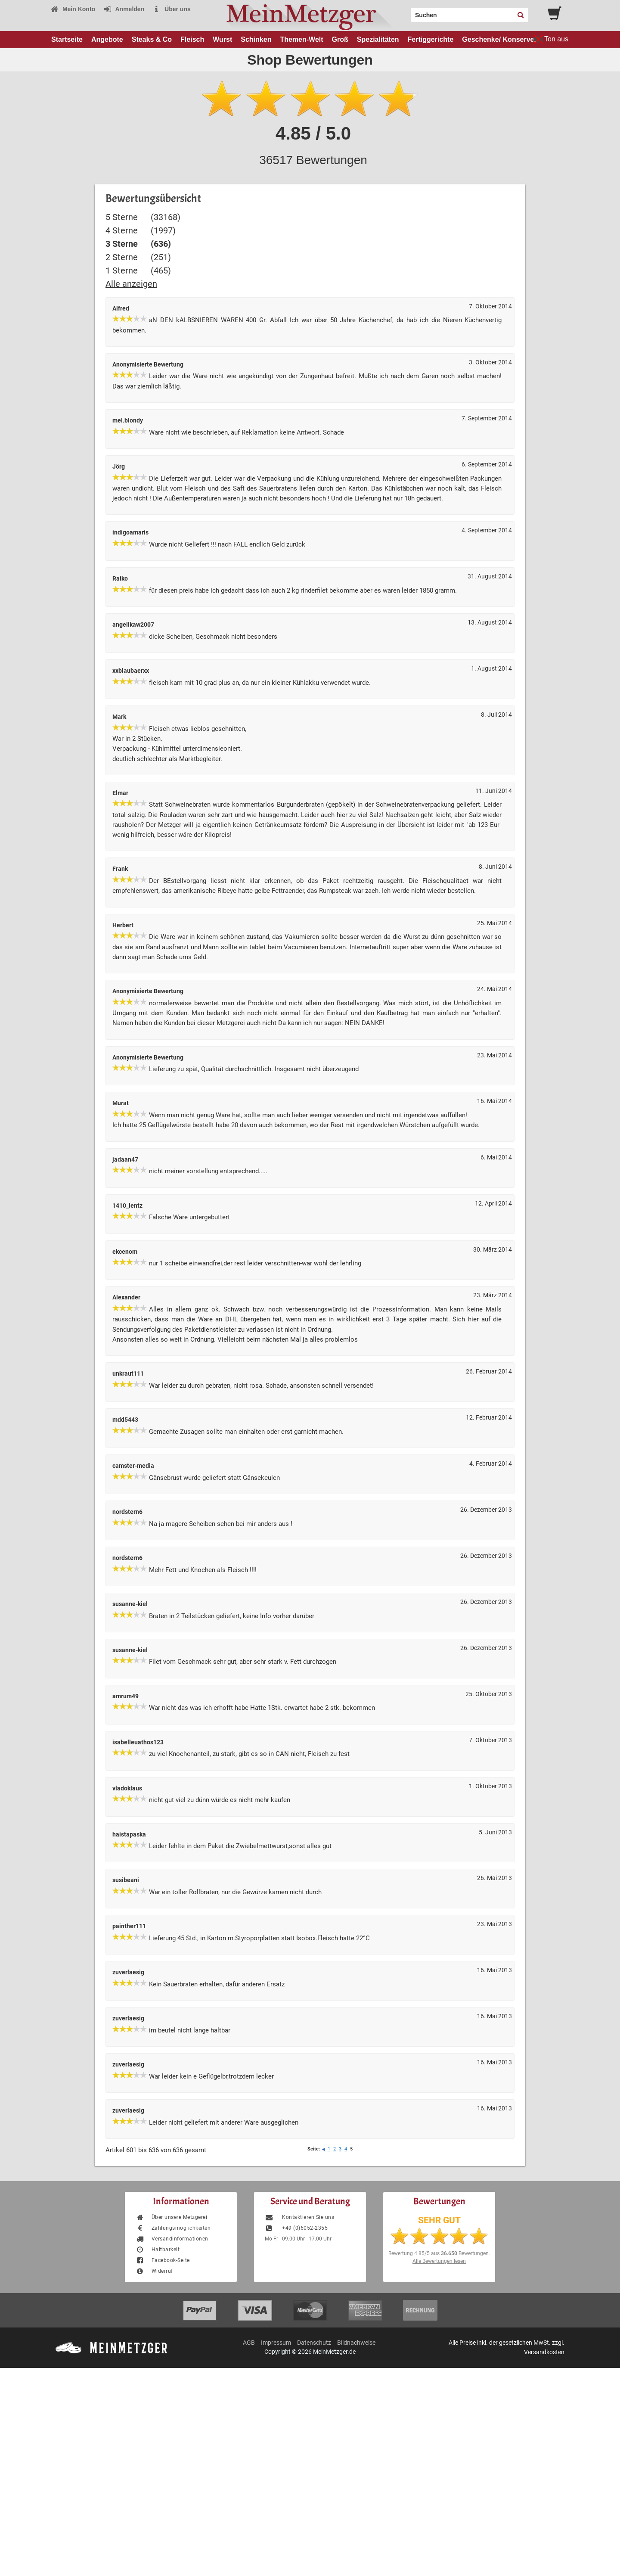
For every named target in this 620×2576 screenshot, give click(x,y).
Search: (405, 12)
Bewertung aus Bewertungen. (439, 2253)
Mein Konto (72, 9)
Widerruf (154, 2271)
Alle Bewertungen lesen (439, 2261)
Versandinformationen (172, 2239)
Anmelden (123, 9)
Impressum (276, 2342)
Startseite (67, 39)
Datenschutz (314, 2342)
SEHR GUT (439, 2220)
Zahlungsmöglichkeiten (173, 2228)
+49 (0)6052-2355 (296, 2228)
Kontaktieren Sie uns (299, 2217)
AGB (249, 2342)
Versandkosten (544, 2352)
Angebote (107, 39)
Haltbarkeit (158, 2250)
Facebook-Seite (163, 2260)
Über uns (171, 9)
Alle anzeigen (131, 284)
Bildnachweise (356, 2342)
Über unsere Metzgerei (171, 2217)
